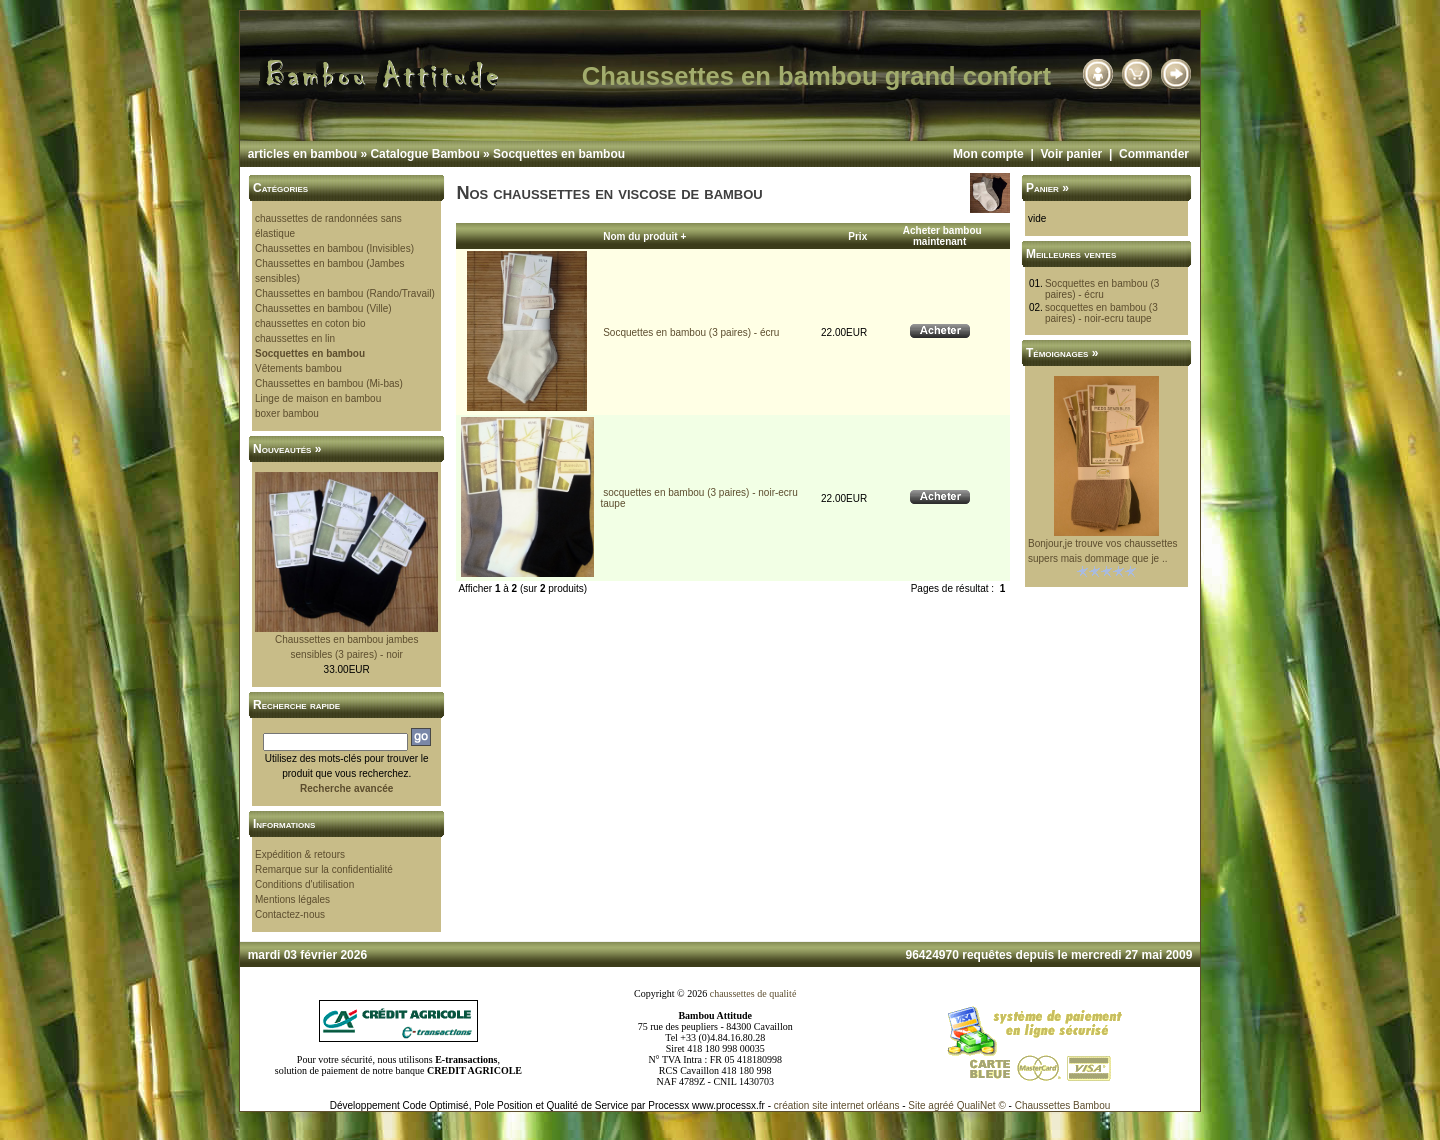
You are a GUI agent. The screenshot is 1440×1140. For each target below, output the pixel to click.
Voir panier (1071, 154)
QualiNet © (981, 1105)
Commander (1154, 154)
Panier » (1047, 188)
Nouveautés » (287, 449)
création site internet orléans (837, 1105)
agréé (941, 1105)
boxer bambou (287, 413)
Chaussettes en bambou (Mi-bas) (329, 383)
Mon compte (988, 154)
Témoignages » (1062, 353)
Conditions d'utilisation (304, 884)
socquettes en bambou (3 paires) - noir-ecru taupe (1101, 313)
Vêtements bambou (298, 368)
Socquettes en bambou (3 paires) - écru (691, 332)
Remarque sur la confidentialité (324, 869)
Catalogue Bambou (424, 154)
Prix (857, 236)
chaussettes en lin (295, 338)
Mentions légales (292, 899)
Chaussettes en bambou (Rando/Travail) (345, 293)
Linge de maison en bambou (318, 398)
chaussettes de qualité (753, 993)
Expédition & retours (300, 854)
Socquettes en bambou (559, 154)
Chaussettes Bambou (1063, 1105)
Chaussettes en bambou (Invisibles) (334, 248)
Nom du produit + (644, 236)
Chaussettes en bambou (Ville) (323, 308)
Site (916, 1105)
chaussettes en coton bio (310, 323)
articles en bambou (302, 154)
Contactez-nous (290, 914)
